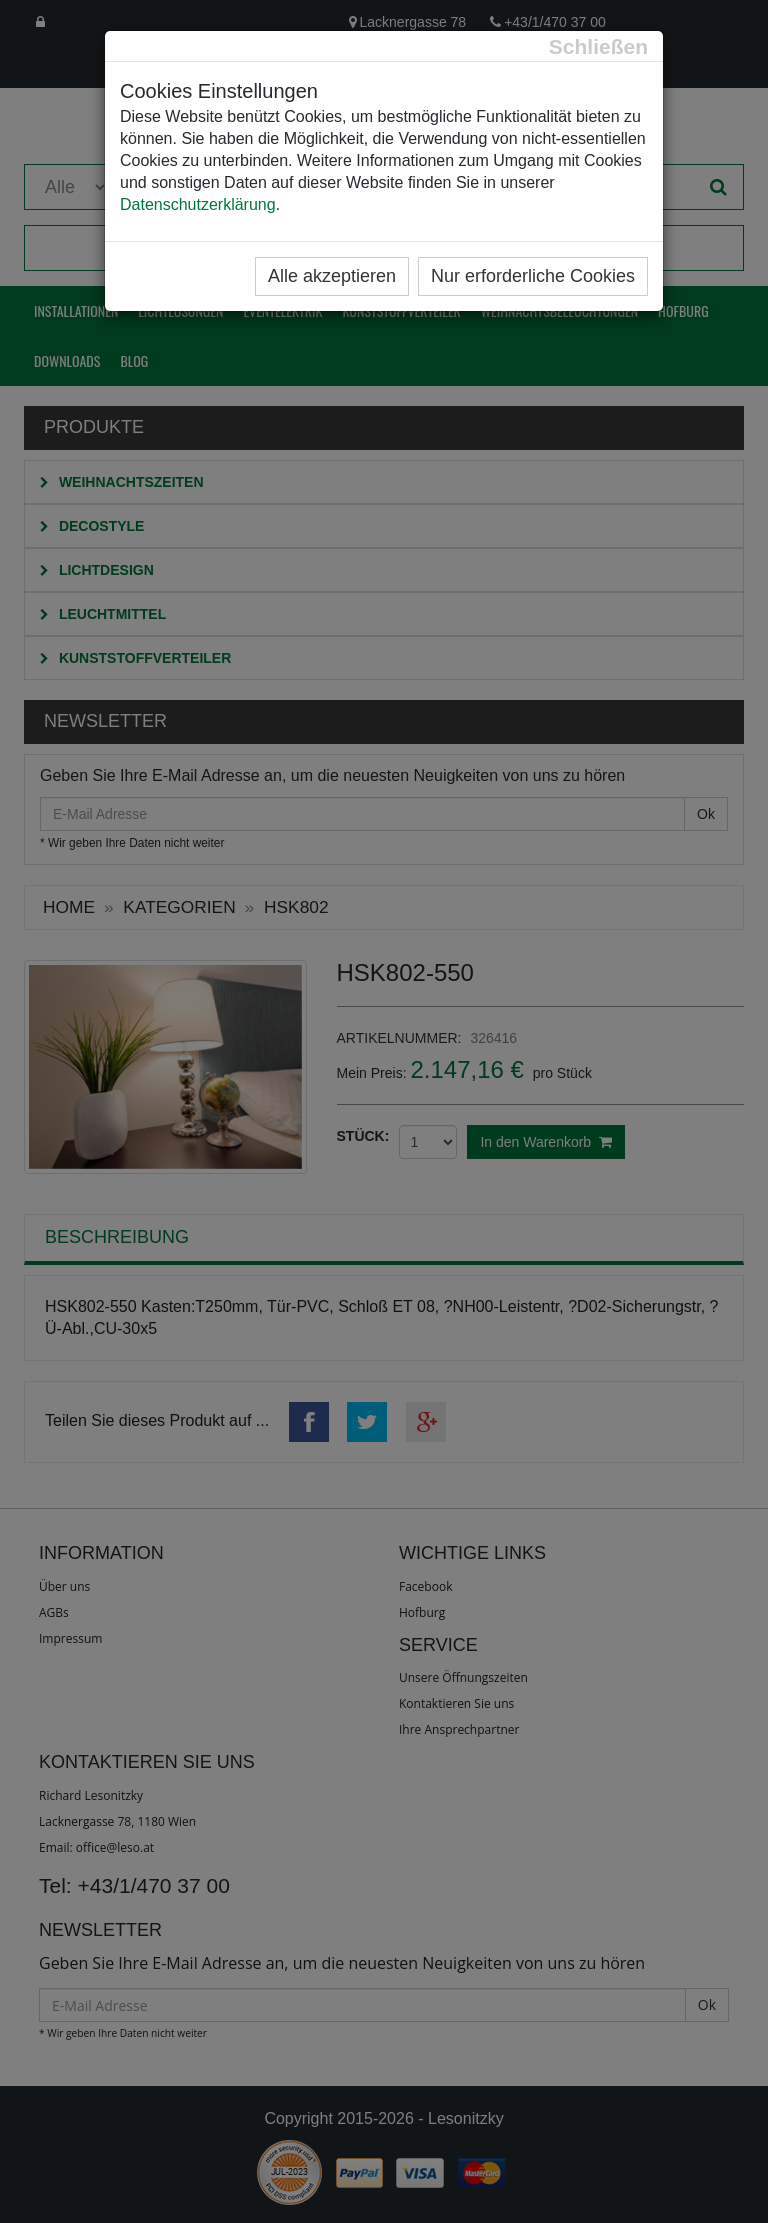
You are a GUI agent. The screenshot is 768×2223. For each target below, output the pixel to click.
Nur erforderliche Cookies (533, 276)
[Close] (598, 46)
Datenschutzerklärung (198, 204)
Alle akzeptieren (332, 276)
